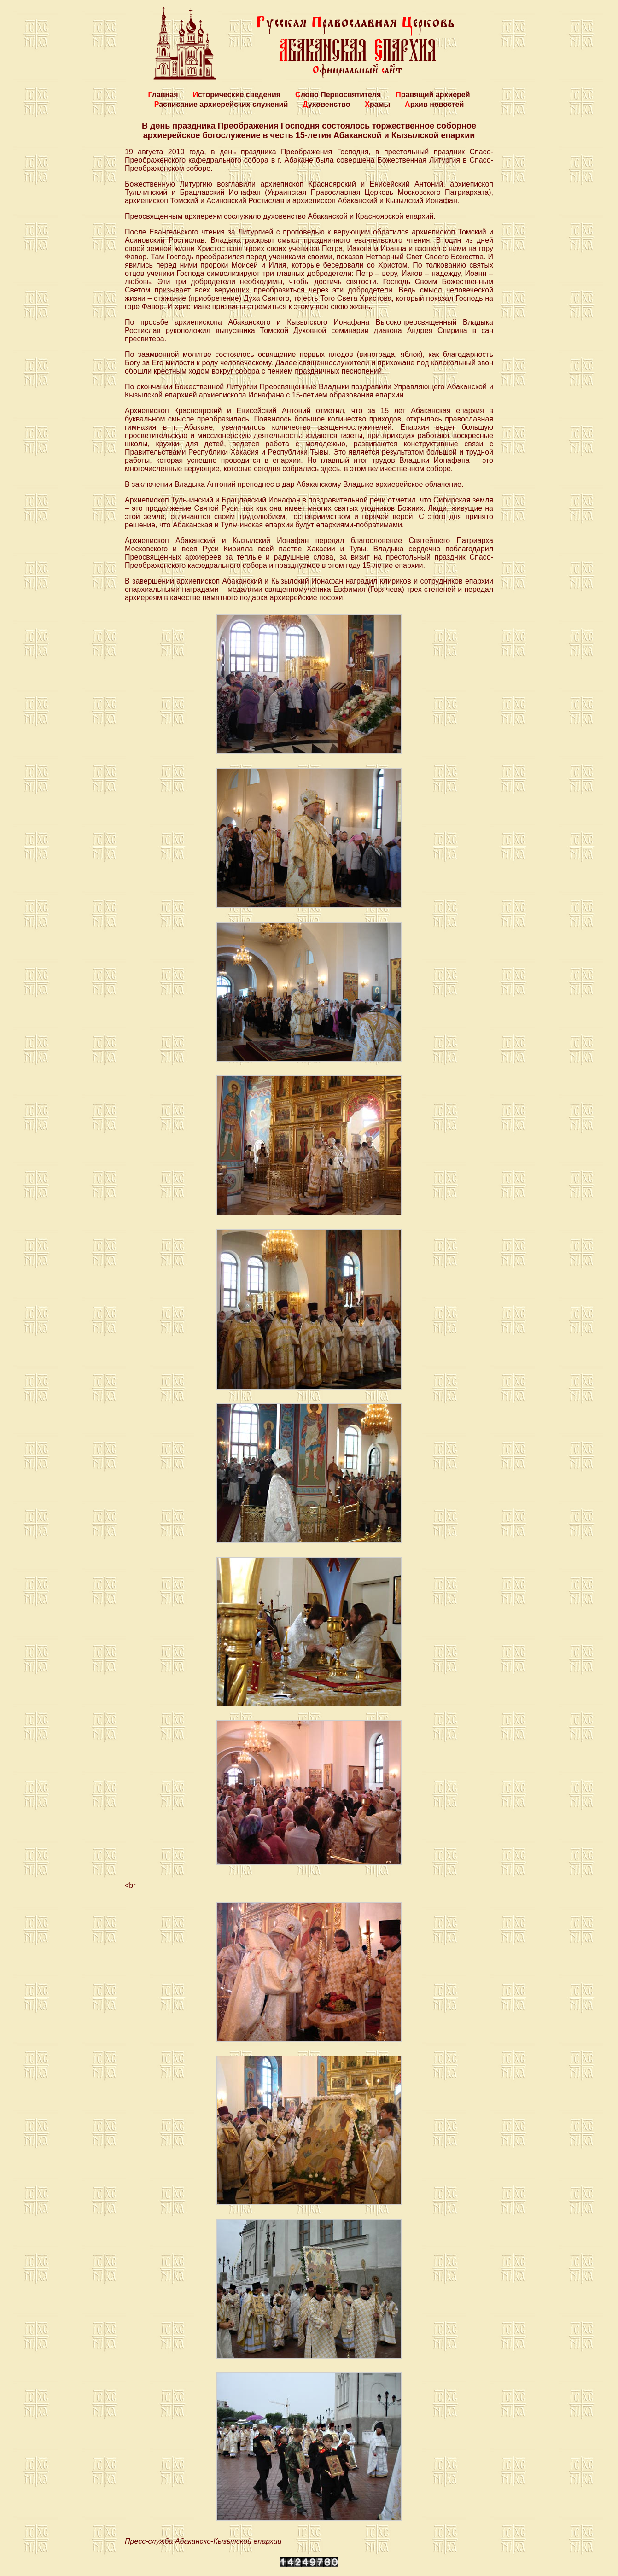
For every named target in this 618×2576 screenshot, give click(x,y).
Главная (163, 95)
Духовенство (326, 104)
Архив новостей (434, 104)
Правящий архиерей (433, 95)
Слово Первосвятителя (338, 95)
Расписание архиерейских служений (221, 104)
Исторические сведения (236, 95)
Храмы (377, 104)
